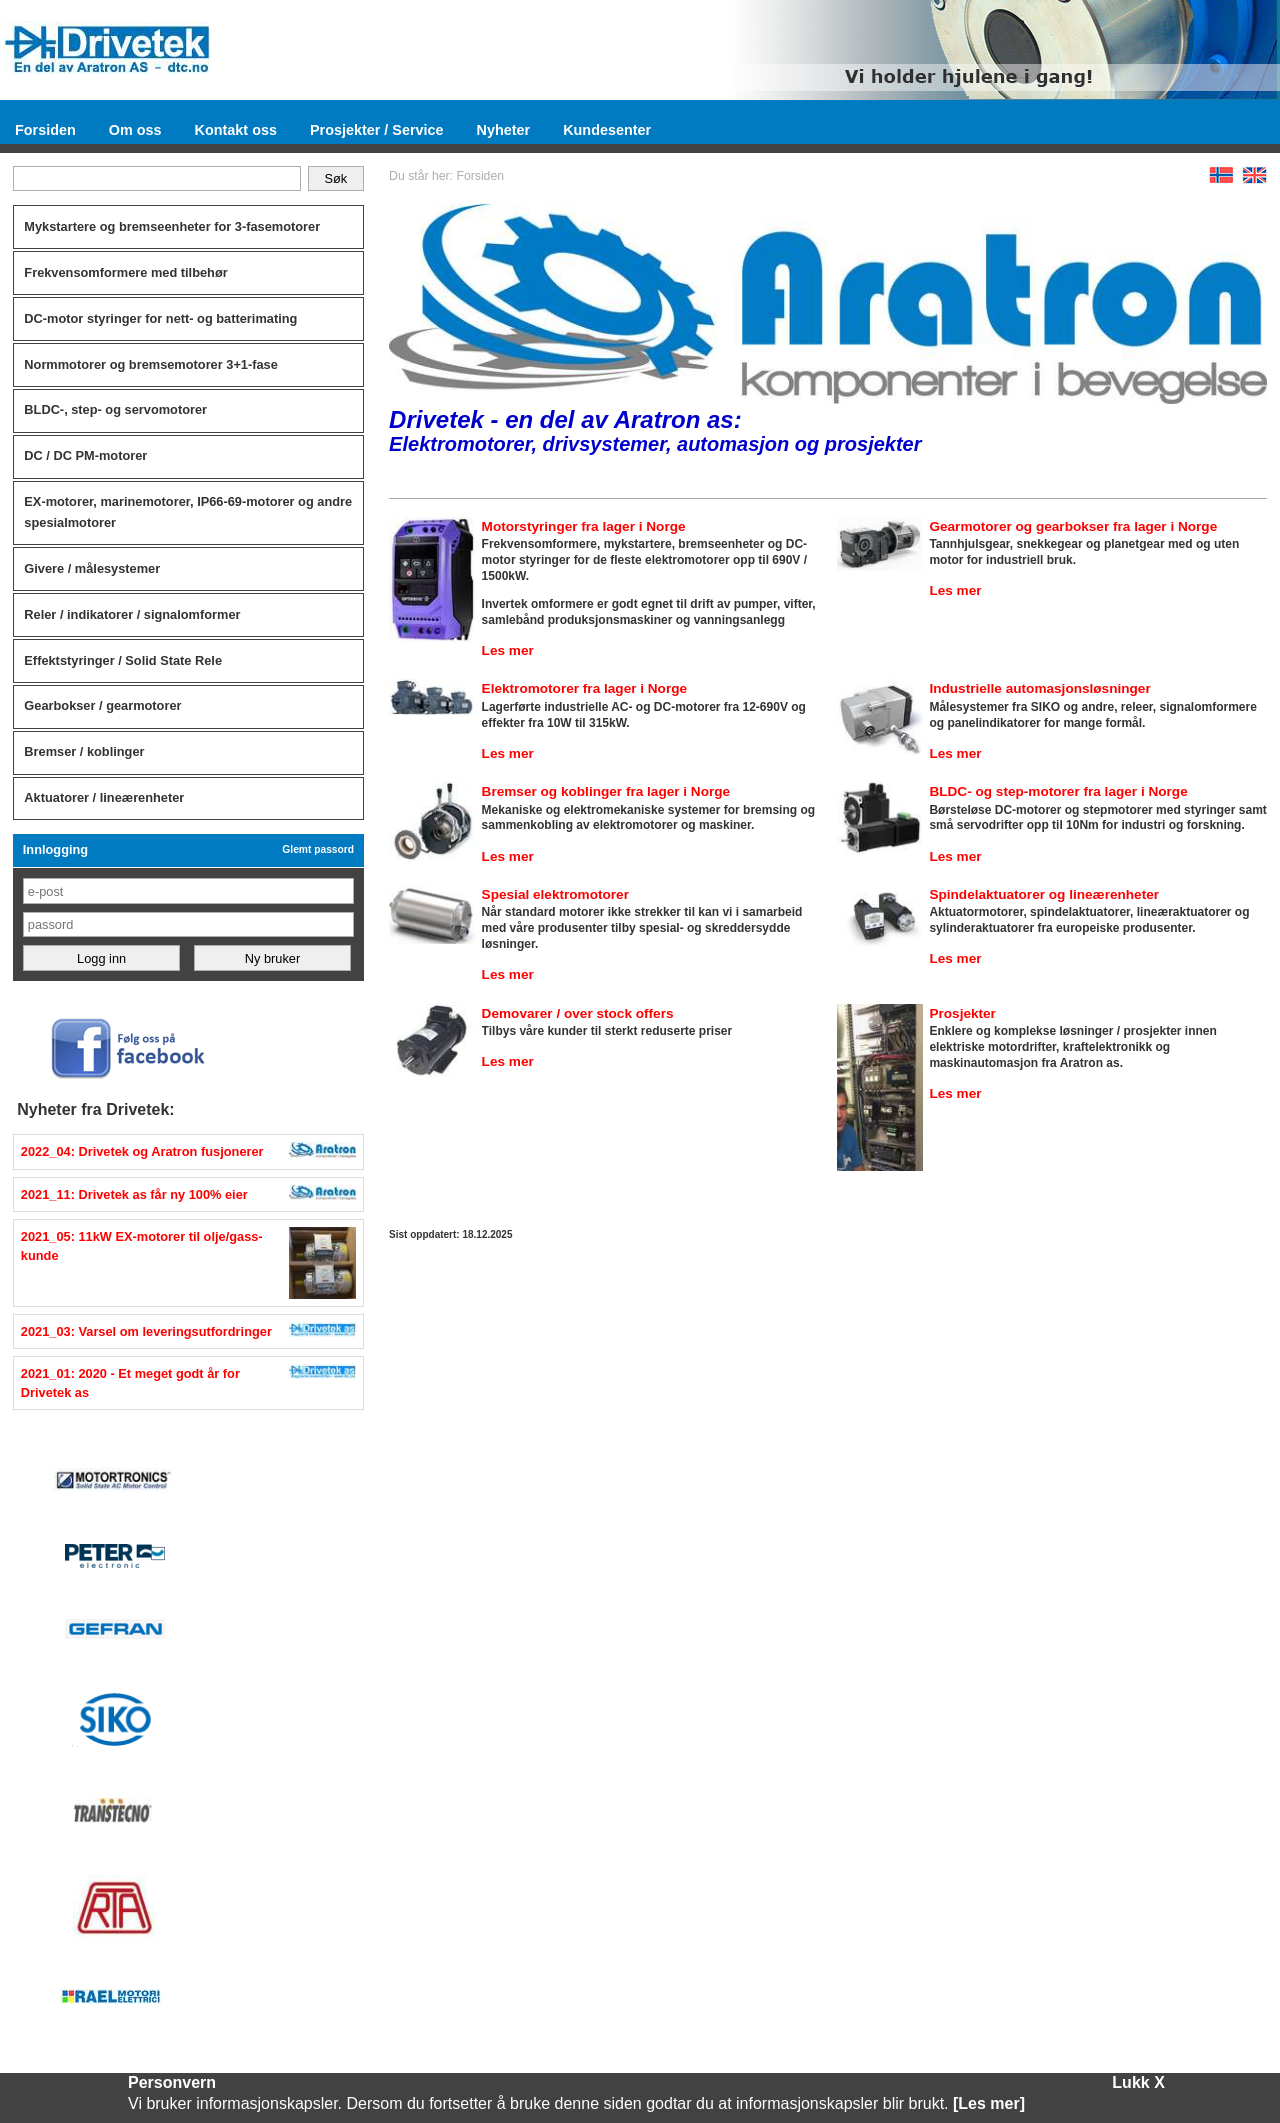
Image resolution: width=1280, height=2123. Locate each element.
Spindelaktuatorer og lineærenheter (1044, 894)
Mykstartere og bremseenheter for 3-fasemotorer (172, 226)
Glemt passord (318, 849)
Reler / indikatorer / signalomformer (132, 614)
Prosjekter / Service (377, 130)
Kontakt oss (236, 130)
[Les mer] (989, 2103)
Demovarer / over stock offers (578, 1013)
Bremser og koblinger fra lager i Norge (606, 791)
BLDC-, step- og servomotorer (115, 409)
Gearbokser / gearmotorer (102, 705)
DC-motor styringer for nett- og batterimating (160, 318)
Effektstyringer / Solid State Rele (123, 660)
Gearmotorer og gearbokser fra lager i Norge (1073, 526)
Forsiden (45, 130)
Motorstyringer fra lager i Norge (584, 526)
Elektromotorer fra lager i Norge (584, 688)
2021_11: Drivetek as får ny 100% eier (134, 1194)
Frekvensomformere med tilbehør (125, 272)
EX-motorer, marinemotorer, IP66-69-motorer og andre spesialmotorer (188, 512)
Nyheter (504, 130)
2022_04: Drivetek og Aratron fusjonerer (142, 1151)
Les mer (508, 650)
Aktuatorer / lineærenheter (104, 797)
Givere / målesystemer (92, 568)
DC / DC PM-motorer (85, 455)
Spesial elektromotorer (555, 894)
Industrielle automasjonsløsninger (1039, 688)
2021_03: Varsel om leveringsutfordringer (146, 1331)
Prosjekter (962, 1013)
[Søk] (157, 179)
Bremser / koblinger (84, 751)
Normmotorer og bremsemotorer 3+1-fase (151, 364)
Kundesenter (607, 130)
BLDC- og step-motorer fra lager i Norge (1058, 791)
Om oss (135, 130)
